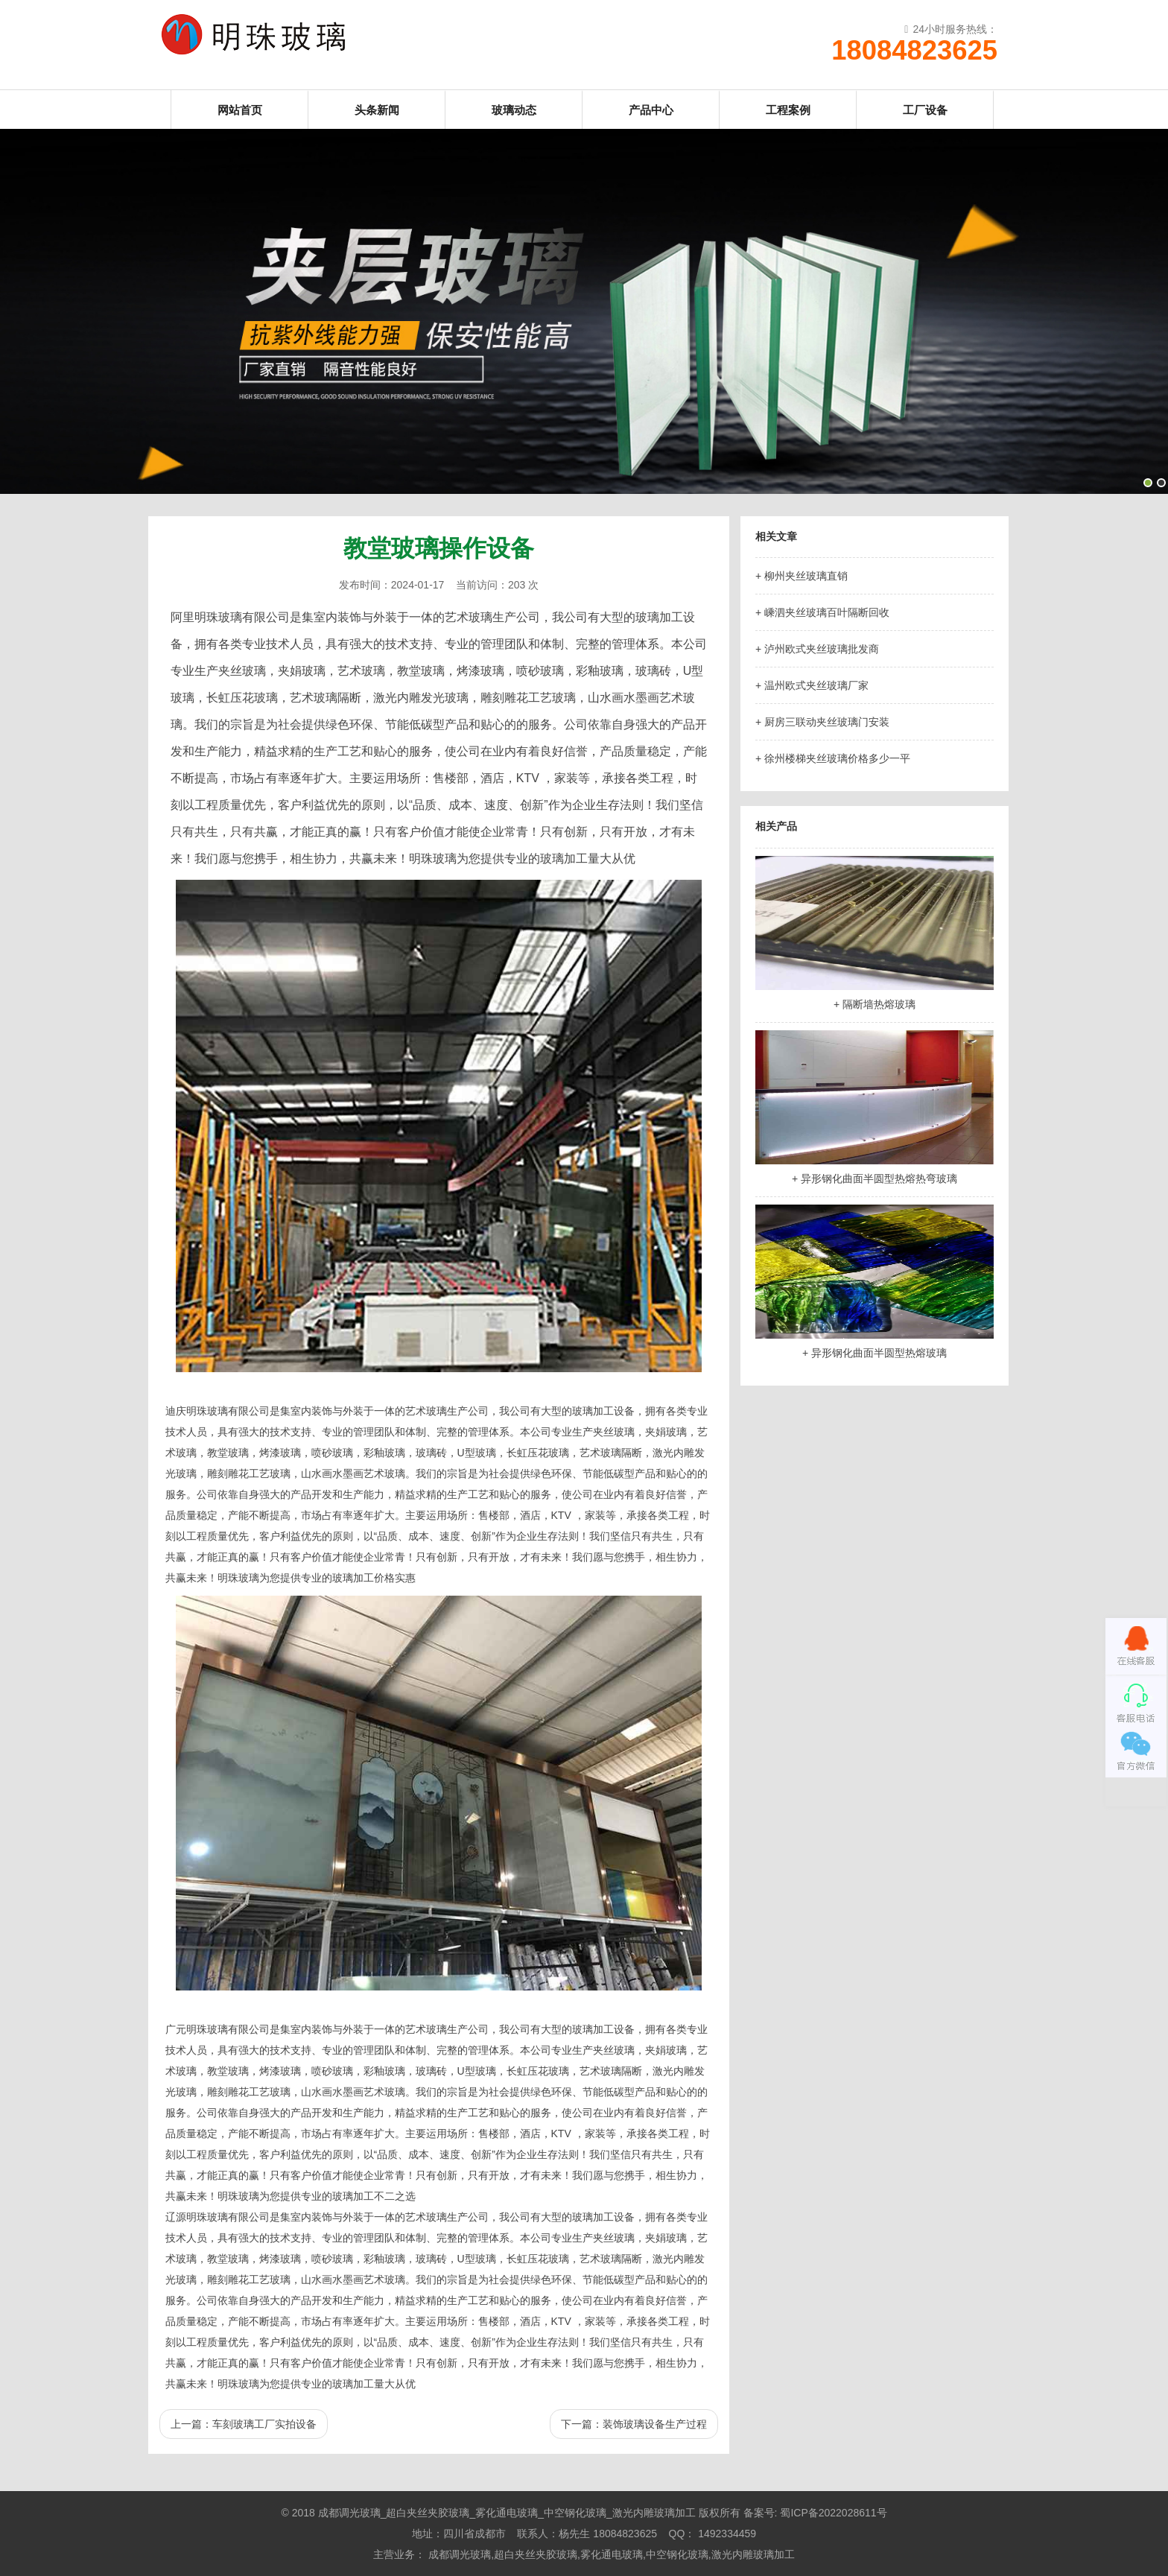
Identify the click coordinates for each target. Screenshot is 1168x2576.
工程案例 (788, 110)
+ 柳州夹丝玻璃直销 (801, 576)
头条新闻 (377, 110)
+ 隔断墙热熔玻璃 (874, 1004)
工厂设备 (925, 110)
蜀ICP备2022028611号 (833, 2513)
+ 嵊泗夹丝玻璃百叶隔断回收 (822, 612)
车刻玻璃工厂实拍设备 (264, 2424)
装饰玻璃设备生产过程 (655, 2424)
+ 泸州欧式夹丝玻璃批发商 (817, 649)
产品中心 (651, 110)
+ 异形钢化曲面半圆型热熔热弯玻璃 (874, 1178)
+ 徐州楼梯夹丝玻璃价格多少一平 (832, 758)
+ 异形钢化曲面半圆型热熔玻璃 (874, 1353)
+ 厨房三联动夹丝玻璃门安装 (822, 722)
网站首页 (240, 110)
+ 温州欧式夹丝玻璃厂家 (812, 685)
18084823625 (914, 50)
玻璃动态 (514, 110)
